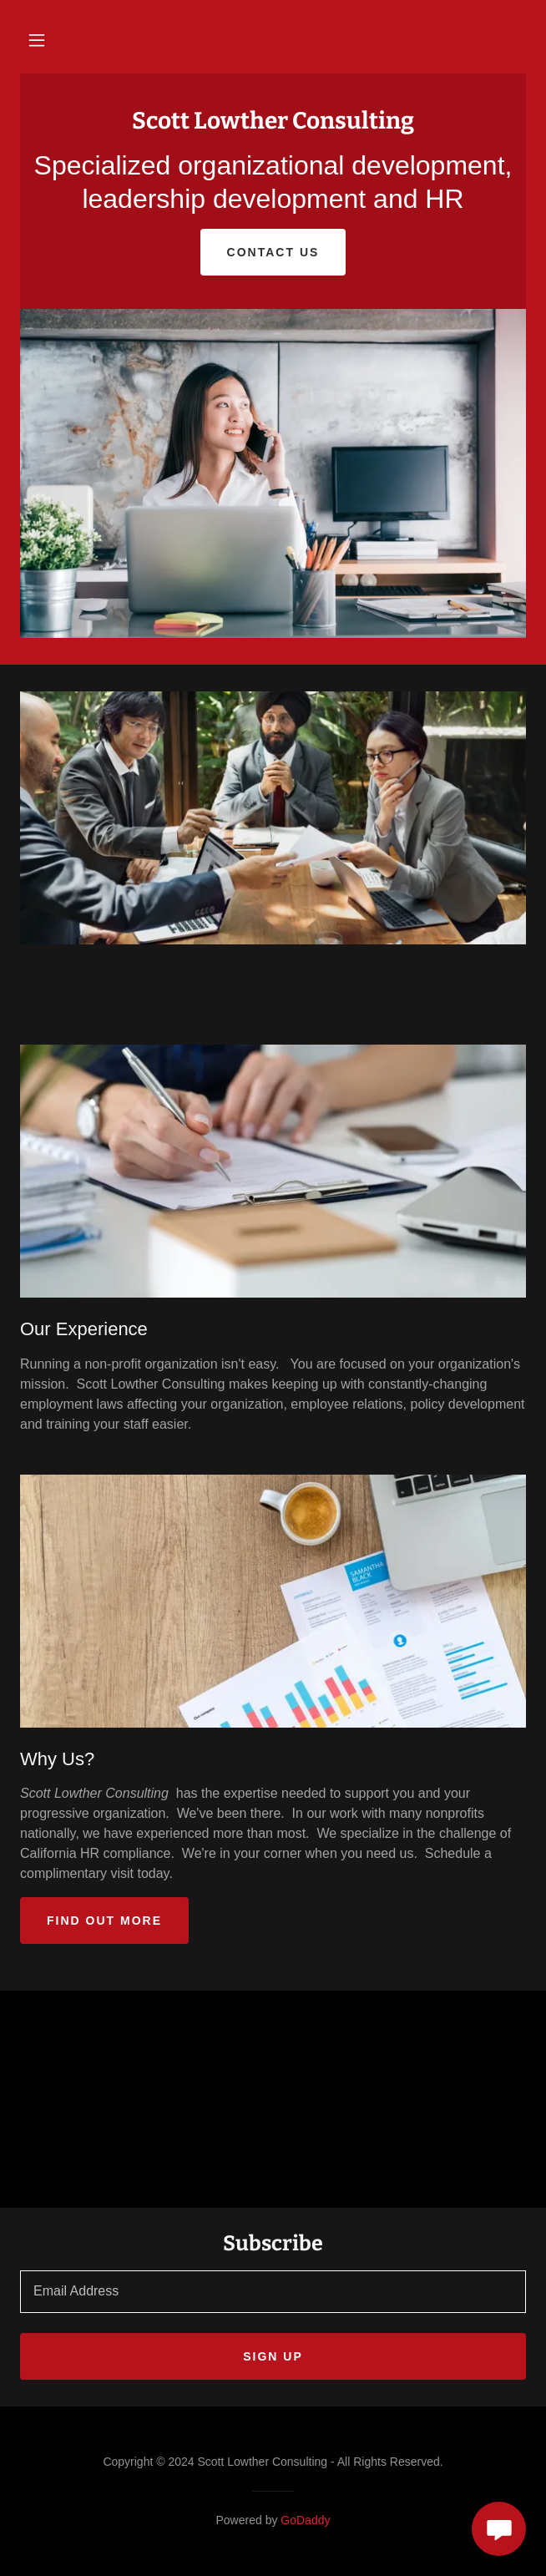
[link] (273, 124)
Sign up (273, 2356)
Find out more (104, 1920)
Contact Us (273, 252)
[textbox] (273, 2291)
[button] (36, 40)
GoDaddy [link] (305, 2520)
